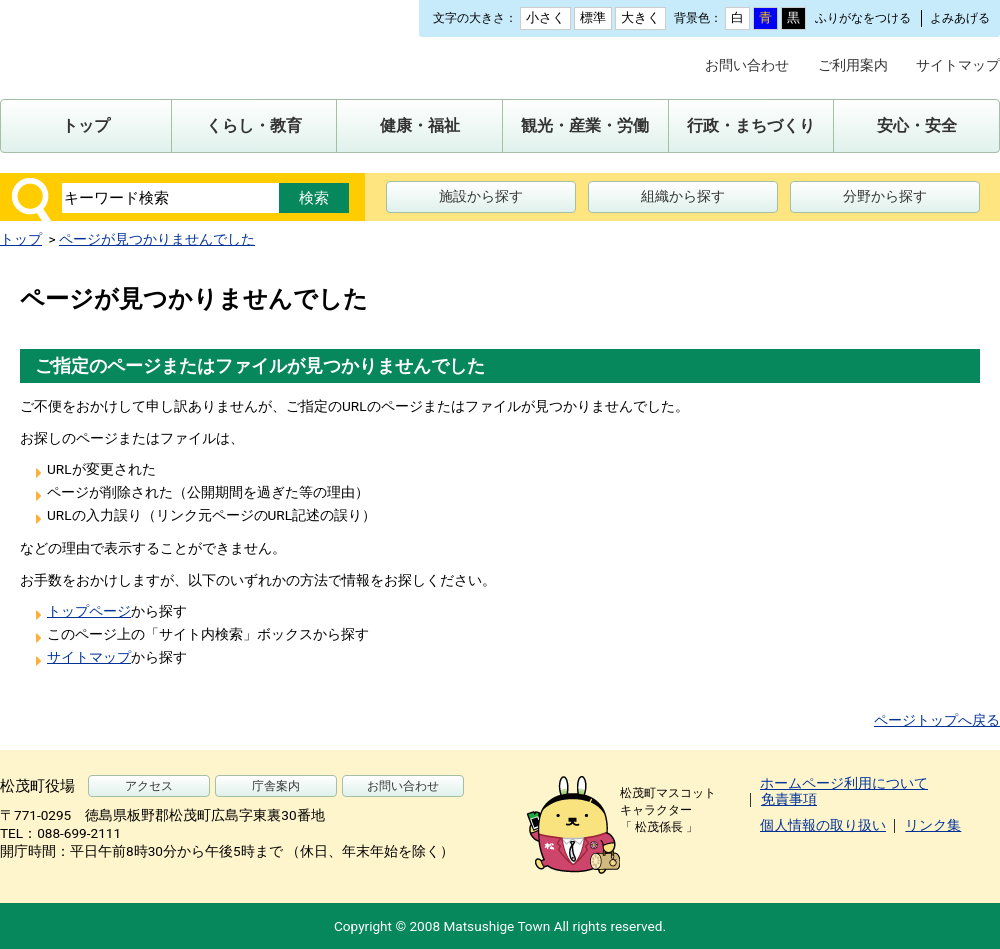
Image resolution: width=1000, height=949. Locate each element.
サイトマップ (958, 65)
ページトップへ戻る (937, 720)
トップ (21, 239)
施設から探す (481, 196)
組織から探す (683, 196)
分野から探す (885, 196)
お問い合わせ (747, 65)
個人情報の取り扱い (823, 825)
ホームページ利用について (844, 783)
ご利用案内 (853, 65)
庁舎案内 (276, 786)
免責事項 (789, 799)
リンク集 (933, 825)
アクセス (149, 786)
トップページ (89, 611)
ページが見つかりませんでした (157, 239)
